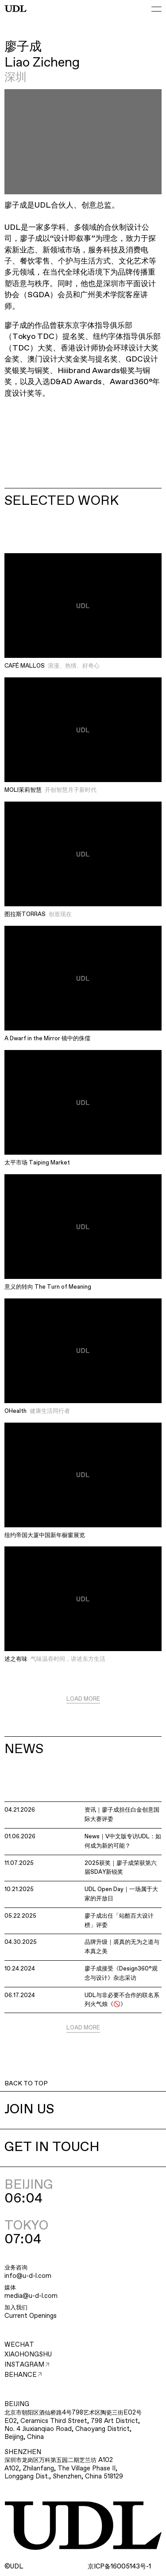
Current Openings (30, 2316)
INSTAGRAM (26, 2365)
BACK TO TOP (26, 2083)
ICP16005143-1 (119, 2567)
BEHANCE (23, 2375)
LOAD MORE (83, 1699)
